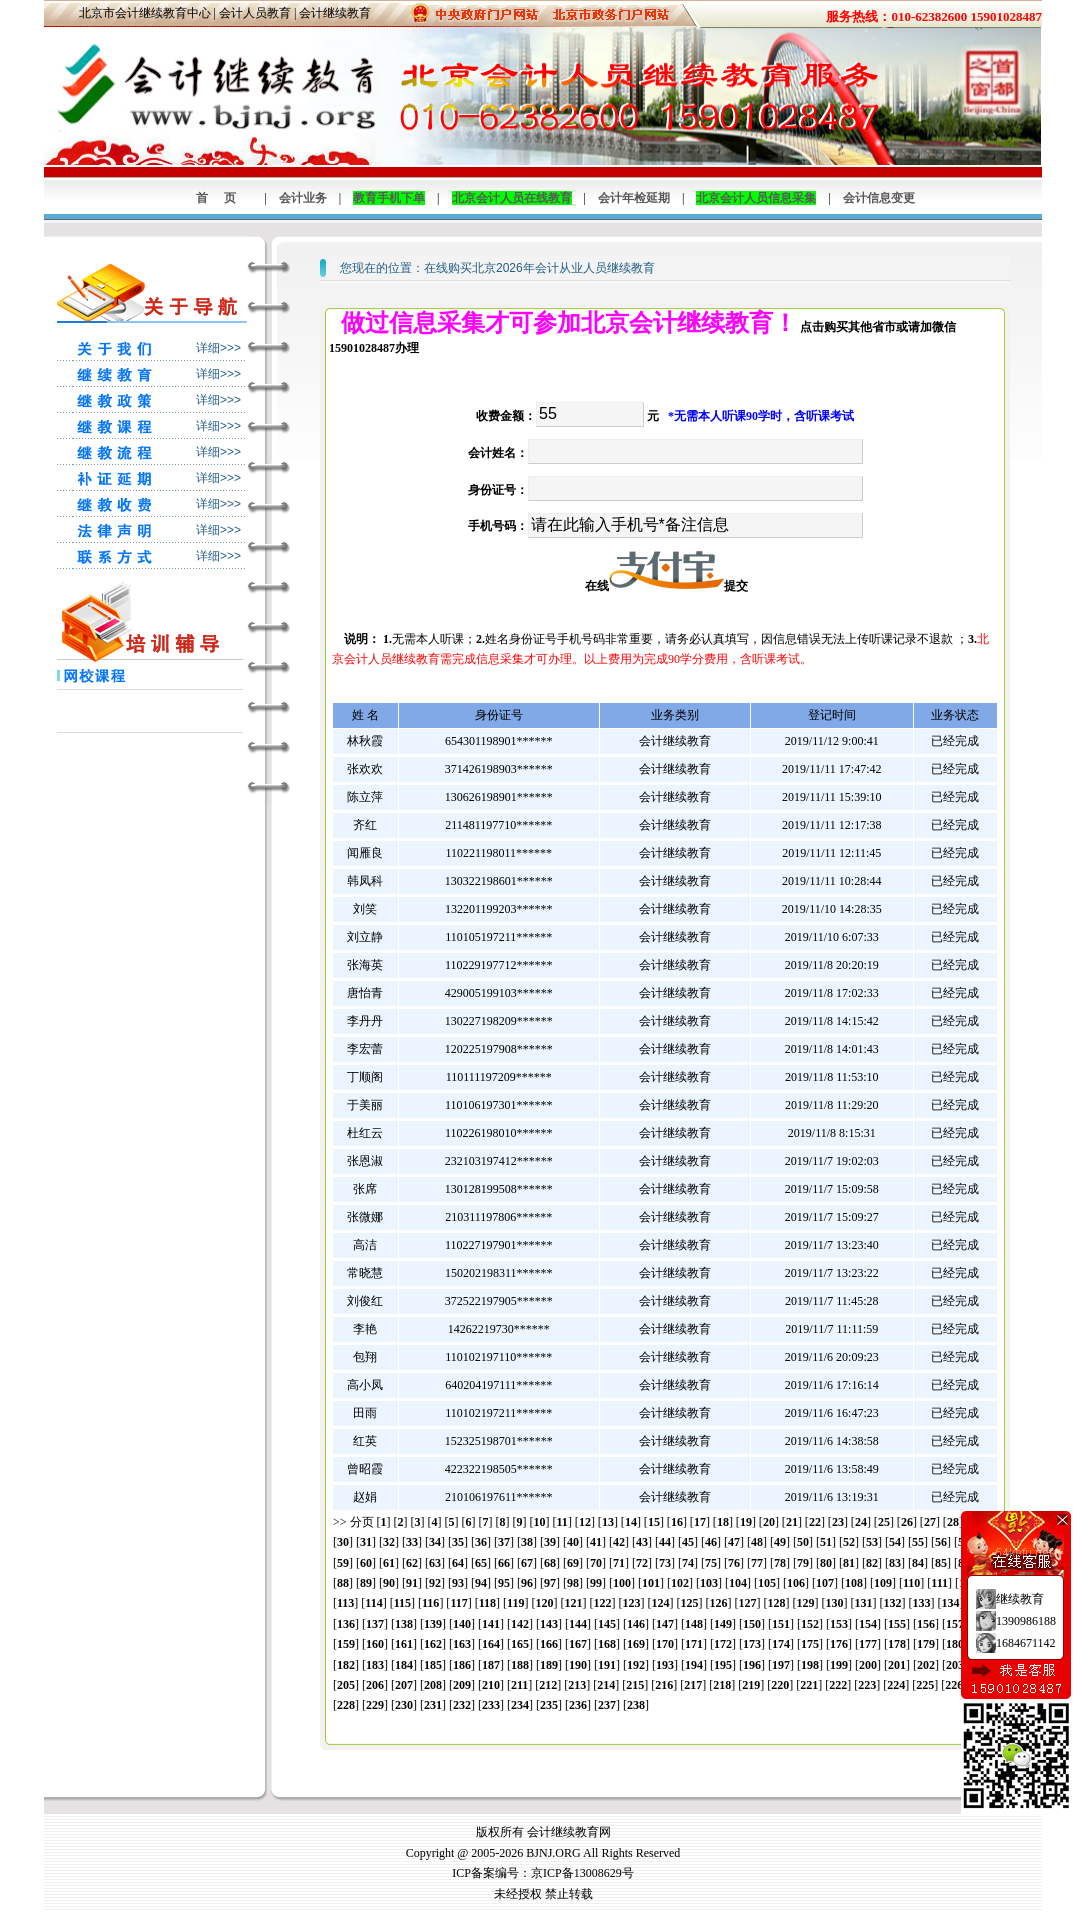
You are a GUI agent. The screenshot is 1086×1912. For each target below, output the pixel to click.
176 (839, 1644)
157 (955, 1624)
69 (573, 1563)
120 (544, 1603)
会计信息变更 (879, 198)
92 (435, 1583)
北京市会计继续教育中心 (145, 13)
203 (955, 1665)
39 (550, 1542)
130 (834, 1603)
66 (504, 1563)
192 (636, 1665)
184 (404, 1665)
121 (573, 1603)
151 (781, 1624)
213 (577, 1685)
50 (803, 1542)
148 (694, 1624)
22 (815, 1522)
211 (519, 1685)
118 (487, 1603)
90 (389, 1583)
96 (527, 1583)
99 (596, 1583)
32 (389, 1542)
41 (596, 1542)
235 (549, 1705)
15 (654, 1522)
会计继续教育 (335, 13)
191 (607, 1665)
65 (481, 1563)
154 (868, 1624)
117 (458, 1603)
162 (433, 1644)
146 (636, 1624)
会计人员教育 (255, 13)
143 (549, 1624)
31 (366, 1542)
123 (631, 1603)
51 (826, 1542)
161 (404, 1644)
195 (723, 1665)
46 (711, 1542)
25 (884, 1522)
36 (481, 1542)
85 (941, 1563)
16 (677, 1522)
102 (680, 1583)
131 (863, 1603)
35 (458, 1542)
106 (796, 1583)
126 (718, 1603)
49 (780, 1542)
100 (622, 1583)
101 (651, 1583)
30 (343, 1542)
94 (481, 1583)
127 (747, 1603)
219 (751, 1685)
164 (491, 1644)
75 (711, 1563)
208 (433, 1685)
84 (918, 1563)
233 (491, 1705)
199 (839, 1665)
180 (955, 1644)
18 (723, 1522)
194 (694, 1665)
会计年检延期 (634, 198)
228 (346, 1705)
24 (861, 1522)
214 (606, 1685)
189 (549, 1665)
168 (607, 1644)
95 (504, 1583)
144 (578, 1624)
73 (665, 1563)
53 (872, 1542)
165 (520, 1644)
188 (520, 1665)
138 (404, 1624)
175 (810, 1644)
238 (636, 1705)
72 (642, 1563)
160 (375, 1644)
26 (907, 1522)
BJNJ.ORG (553, 1853)
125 (689, 1603)
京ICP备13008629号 (582, 1873)
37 (504, 1542)
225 (925, 1685)
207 (404, 1685)
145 (607, 1624)
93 (458, 1583)
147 (665, 1624)
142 (520, 1624)
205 (346, 1685)
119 (515, 1603)
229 (375, 1705)
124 (660, 1603)
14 (631, 1522)
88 (343, 1583)
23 (838, 1522)
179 (926, 1644)
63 (435, 1563)
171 (694, 1644)
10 (540, 1522)
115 (402, 1603)
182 (346, 1665)
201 (897, 1665)
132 (892, 1603)
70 (596, 1563)
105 (767, 1583)
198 (810, 1665)
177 (868, 1644)
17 (700, 1522)
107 (825, 1583)
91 (412, 1583)
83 (895, 1563)
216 (664, 1685)
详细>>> (218, 348)
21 (792, 1522)
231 (433, 1705)
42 (619, 1542)
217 (693, 1685)
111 (939, 1583)
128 (776, 1603)
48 (757, 1542)
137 (375, 1624)
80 (826, 1563)
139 (433, 1624)
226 (954, 1685)
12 (585, 1522)
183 (375, 1665)
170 (665, 1644)
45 (688, 1542)
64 (458, 1563)
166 (549, 1644)
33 (412, 1542)
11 (562, 1522)
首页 (224, 198)
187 (491, 1665)
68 (550, 1563)
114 (373, 1603)
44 (665, 1542)
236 (578, 1705)
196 (752, 1665)
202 (926, 1665)
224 (896, 1685)
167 (578, 1644)
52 (849, 1542)
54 (895, 1542)
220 (780, 1685)
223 (867, 1685)
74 (688, 1563)
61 (389, 1563)
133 (921, 1603)
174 (781, 1644)
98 (573, 1583)
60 (366, 1563)
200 (868, 1665)
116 (430, 1603)
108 (854, 1583)
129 (805, 1603)
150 (752, 1624)
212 (548, 1685)
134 (950, 1603)
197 (781, 1665)
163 (462, 1644)
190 (578, 1665)
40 (573, 1542)
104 (738, 1583)
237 (607, 1705)
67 (527, 1563)
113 (345, 1603)
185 (433, 1665)
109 (883, 1583)
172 (723, 1644)
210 (491, 1685)
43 (642, 1542)
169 (636, 1644)
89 (366, 1583)
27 (930, 1522)
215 (635, 1685)
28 (953, 1522)
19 (746, 1522)
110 (911, 1583)
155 (897, 1624)
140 (462, 1624)
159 (346, 1644)
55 (918, 1542)
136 (346, 1624)
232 (462, 1705)
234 (520, 1705)
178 (897, 1644)
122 (602, 1603)
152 (810, 1624)
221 (809, 1685)
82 (872, 1563)
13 (608, 1522)
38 (527, 1542)
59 (343, 1563)
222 (838, 1685)
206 (375, 1685)
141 (491, 1624)
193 (665, 1665)
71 (619, 1563)
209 (462, 1685)
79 (803, 1563)
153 (839, 1624)
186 (462, 1665)
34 (435, 1542)
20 (769, 1522)
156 (926, 1624)
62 (412, 1563)
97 (550, 1583)
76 (734, 1563)
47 (734, 1542)
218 (722, 1685)
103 (709, 1583)
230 (404, 1705)
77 (757, 1563)
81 (849, 1563)
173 (752, 1644)
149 (723, 1624)
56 (941, 1542)
